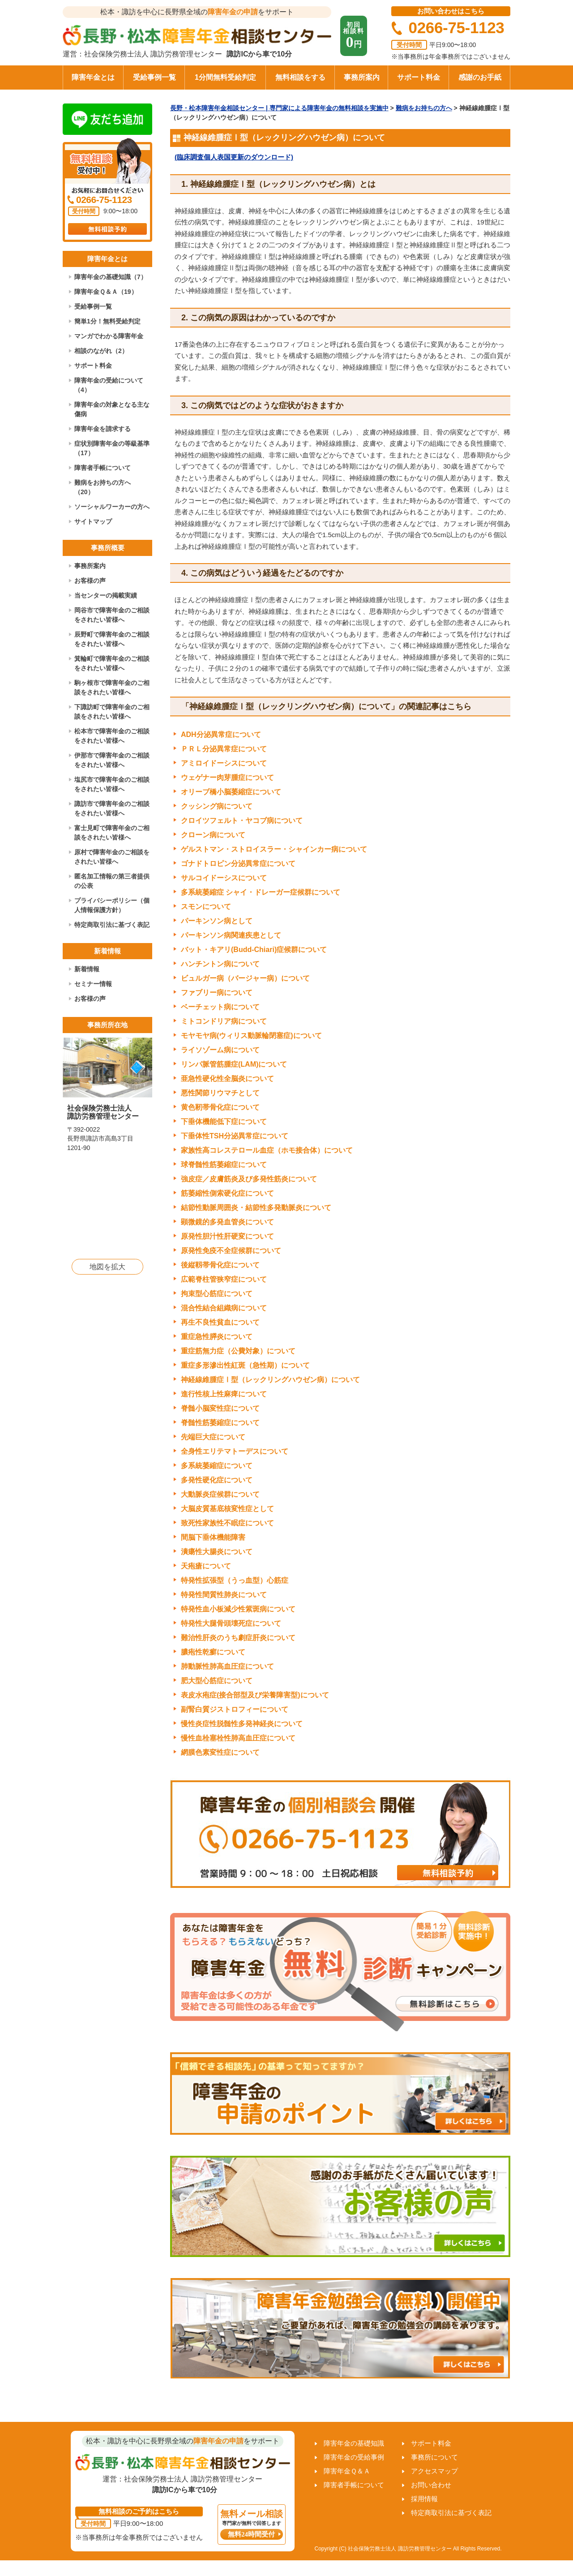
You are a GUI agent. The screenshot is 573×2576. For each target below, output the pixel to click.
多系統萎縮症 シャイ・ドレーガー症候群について (260, 892)
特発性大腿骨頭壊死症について (231, 1623)
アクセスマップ (434, 2471)
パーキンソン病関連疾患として (231, 935)
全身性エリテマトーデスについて (234, 1451)
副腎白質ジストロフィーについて (234, 1709)
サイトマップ (93, 521)
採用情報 (424, 2499)
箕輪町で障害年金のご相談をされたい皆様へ (112, 663)
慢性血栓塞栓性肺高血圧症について (238, 1738)
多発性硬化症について (216, 1480)
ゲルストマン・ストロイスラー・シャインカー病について (274, 849)
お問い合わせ (431, 2485)
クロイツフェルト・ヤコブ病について (242, 820)
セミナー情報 (93, 983)
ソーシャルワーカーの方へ (112, 506)
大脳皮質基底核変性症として (227, 1508)
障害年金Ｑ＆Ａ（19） (105, 291)
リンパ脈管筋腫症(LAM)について (234, 1064)
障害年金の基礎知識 (354, 2443)
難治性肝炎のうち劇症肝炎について (238, 1637)
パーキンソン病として (216, 921)
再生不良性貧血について (220, 1322)
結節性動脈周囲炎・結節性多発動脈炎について (256, 1207)
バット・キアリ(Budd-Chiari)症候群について (254, 949)
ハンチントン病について (220, 964)
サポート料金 (418, 77)
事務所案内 (362, 77)
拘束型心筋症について (216, 1293)
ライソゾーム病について (220, 1050)
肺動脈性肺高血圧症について (227, 1666)
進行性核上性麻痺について (224, 1394)
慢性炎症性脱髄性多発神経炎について (242, 1723)
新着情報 (86, 969)
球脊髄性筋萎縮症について (224, 1164)
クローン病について (213, 835)
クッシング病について (216, 806)
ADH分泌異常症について (221, 734)
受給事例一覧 (154, 77)
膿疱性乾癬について (213, 1652)
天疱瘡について (206, 1566)
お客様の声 (90, 580)
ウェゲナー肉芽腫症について (227, 777)
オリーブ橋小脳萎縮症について (231, 792)
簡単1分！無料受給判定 (107, 321)
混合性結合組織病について (224, 1308)
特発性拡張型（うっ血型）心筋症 (234, 1580)
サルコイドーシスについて (224, 878)
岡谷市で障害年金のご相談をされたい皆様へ (112, 615)
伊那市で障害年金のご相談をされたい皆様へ (112, 760)
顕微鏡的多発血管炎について (227, 1222)
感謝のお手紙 (479, 77)
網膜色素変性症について (220, 1752)
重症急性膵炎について (216, 1336)
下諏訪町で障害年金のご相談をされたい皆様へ (112, 711)
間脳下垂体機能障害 (213, 1537)
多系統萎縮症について (216, 1465)
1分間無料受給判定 (225, 77)
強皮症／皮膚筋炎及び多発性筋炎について (249, 1179)
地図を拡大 (107, 1267)
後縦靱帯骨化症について (220, 1265)
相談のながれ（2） (101, 350)
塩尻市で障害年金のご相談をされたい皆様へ (112, 784)
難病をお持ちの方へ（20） (102, 487)
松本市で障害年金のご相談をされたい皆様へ (112, 736)
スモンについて (206, 906)
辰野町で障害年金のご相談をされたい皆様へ (112, 639)
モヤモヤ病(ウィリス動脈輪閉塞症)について (251, 1035)
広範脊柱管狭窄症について (224, 1279)
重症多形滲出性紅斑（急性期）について (245, 1365)
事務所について (434, 2457)
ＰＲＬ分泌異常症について (224, 749)
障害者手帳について (102, 467)
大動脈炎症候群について (220, 1494)
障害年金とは (93, 77)
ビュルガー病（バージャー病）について (245, 978)
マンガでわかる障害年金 (108, 336)
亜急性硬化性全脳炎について (227, 1078)
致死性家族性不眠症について (227, 1523)
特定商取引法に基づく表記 (112, 924)
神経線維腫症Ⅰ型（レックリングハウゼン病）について (270, 1379)
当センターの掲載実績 (105, 595)
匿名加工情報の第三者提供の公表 (112, 881)
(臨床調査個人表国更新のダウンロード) (234, 157)
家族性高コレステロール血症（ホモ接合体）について (267, 1150)
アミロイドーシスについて (224, 763)
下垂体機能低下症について (224, 1121)
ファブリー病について (216, 992)
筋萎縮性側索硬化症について (227, 1193)
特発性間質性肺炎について (224, 1594)
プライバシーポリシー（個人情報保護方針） (112, 905)
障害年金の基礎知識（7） (110, 276)
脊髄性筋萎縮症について (220, 1422)
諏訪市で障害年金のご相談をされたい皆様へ (112, 808)
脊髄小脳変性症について (220, 1408)
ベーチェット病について (220, 1007)
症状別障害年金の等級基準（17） (112, 448)
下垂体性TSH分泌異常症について (234, 1136)
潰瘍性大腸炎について (216, 1551)
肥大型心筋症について (216, 1680)
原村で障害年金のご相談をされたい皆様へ (112, 857)
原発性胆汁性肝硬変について (227, 1236)
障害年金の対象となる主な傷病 (112, 409)
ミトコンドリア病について (224, 1021)
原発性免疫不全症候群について (231, 1250)
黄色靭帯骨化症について (220, 1107)
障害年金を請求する (102, 428)
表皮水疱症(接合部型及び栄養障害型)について (255, 1695)
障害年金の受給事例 (354, 2457)
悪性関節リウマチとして (220, 1093)
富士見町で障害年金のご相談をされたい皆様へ (112, 832)
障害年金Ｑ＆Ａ (347, 2471)
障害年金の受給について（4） (108, 385)
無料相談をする (300, 77)
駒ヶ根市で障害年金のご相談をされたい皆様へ (112, 687)
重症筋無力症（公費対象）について (238, 1351)
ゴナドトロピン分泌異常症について (238, 863)
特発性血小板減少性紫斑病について (238, 1609)
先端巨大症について (213, 1437)
